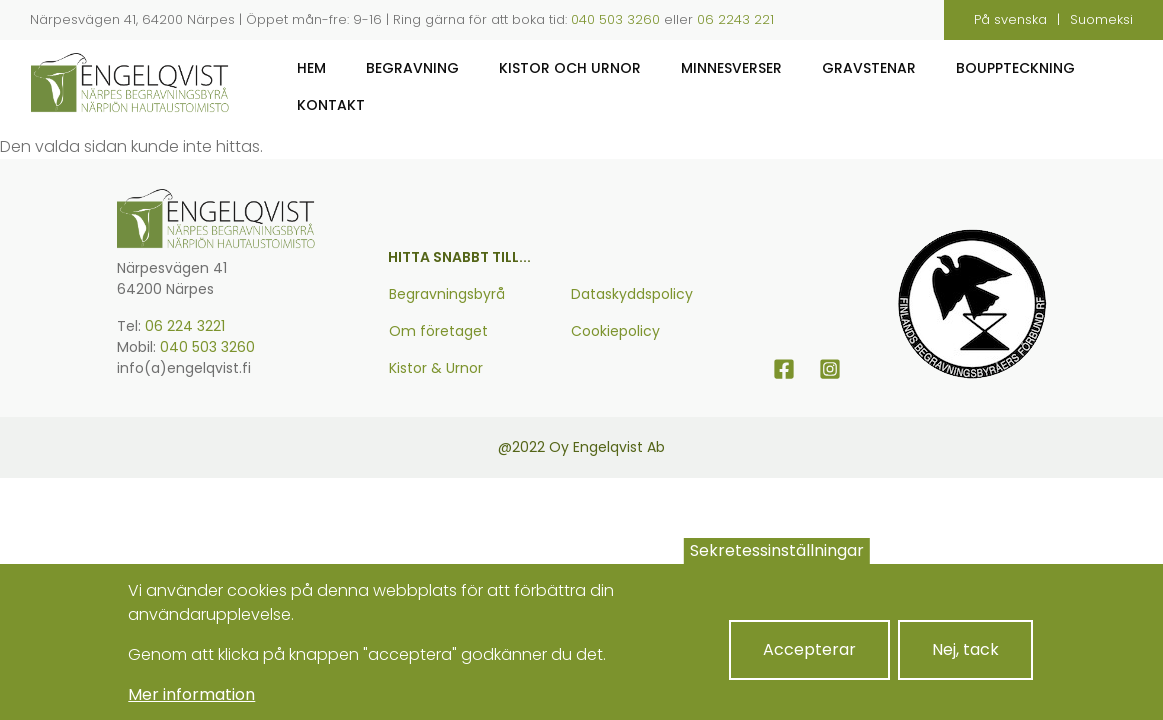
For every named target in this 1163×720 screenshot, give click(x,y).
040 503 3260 (615, 19)
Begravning (412, 68)
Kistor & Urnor (436, 368)
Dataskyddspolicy (632, 294)
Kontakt (331, 105)
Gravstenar (869, 68)
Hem (311, 68)
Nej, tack (965, 663)
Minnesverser (731, 68)
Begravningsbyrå (447, 294)
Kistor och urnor (570, 68)
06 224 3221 (185, 326)
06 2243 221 (735, 19)
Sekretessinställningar (777, 564)
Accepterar (809, 663)
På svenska (1010, 19)
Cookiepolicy (615, 331)
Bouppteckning (1015, 68)
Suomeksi (1101, 19)
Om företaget (438, 331)
